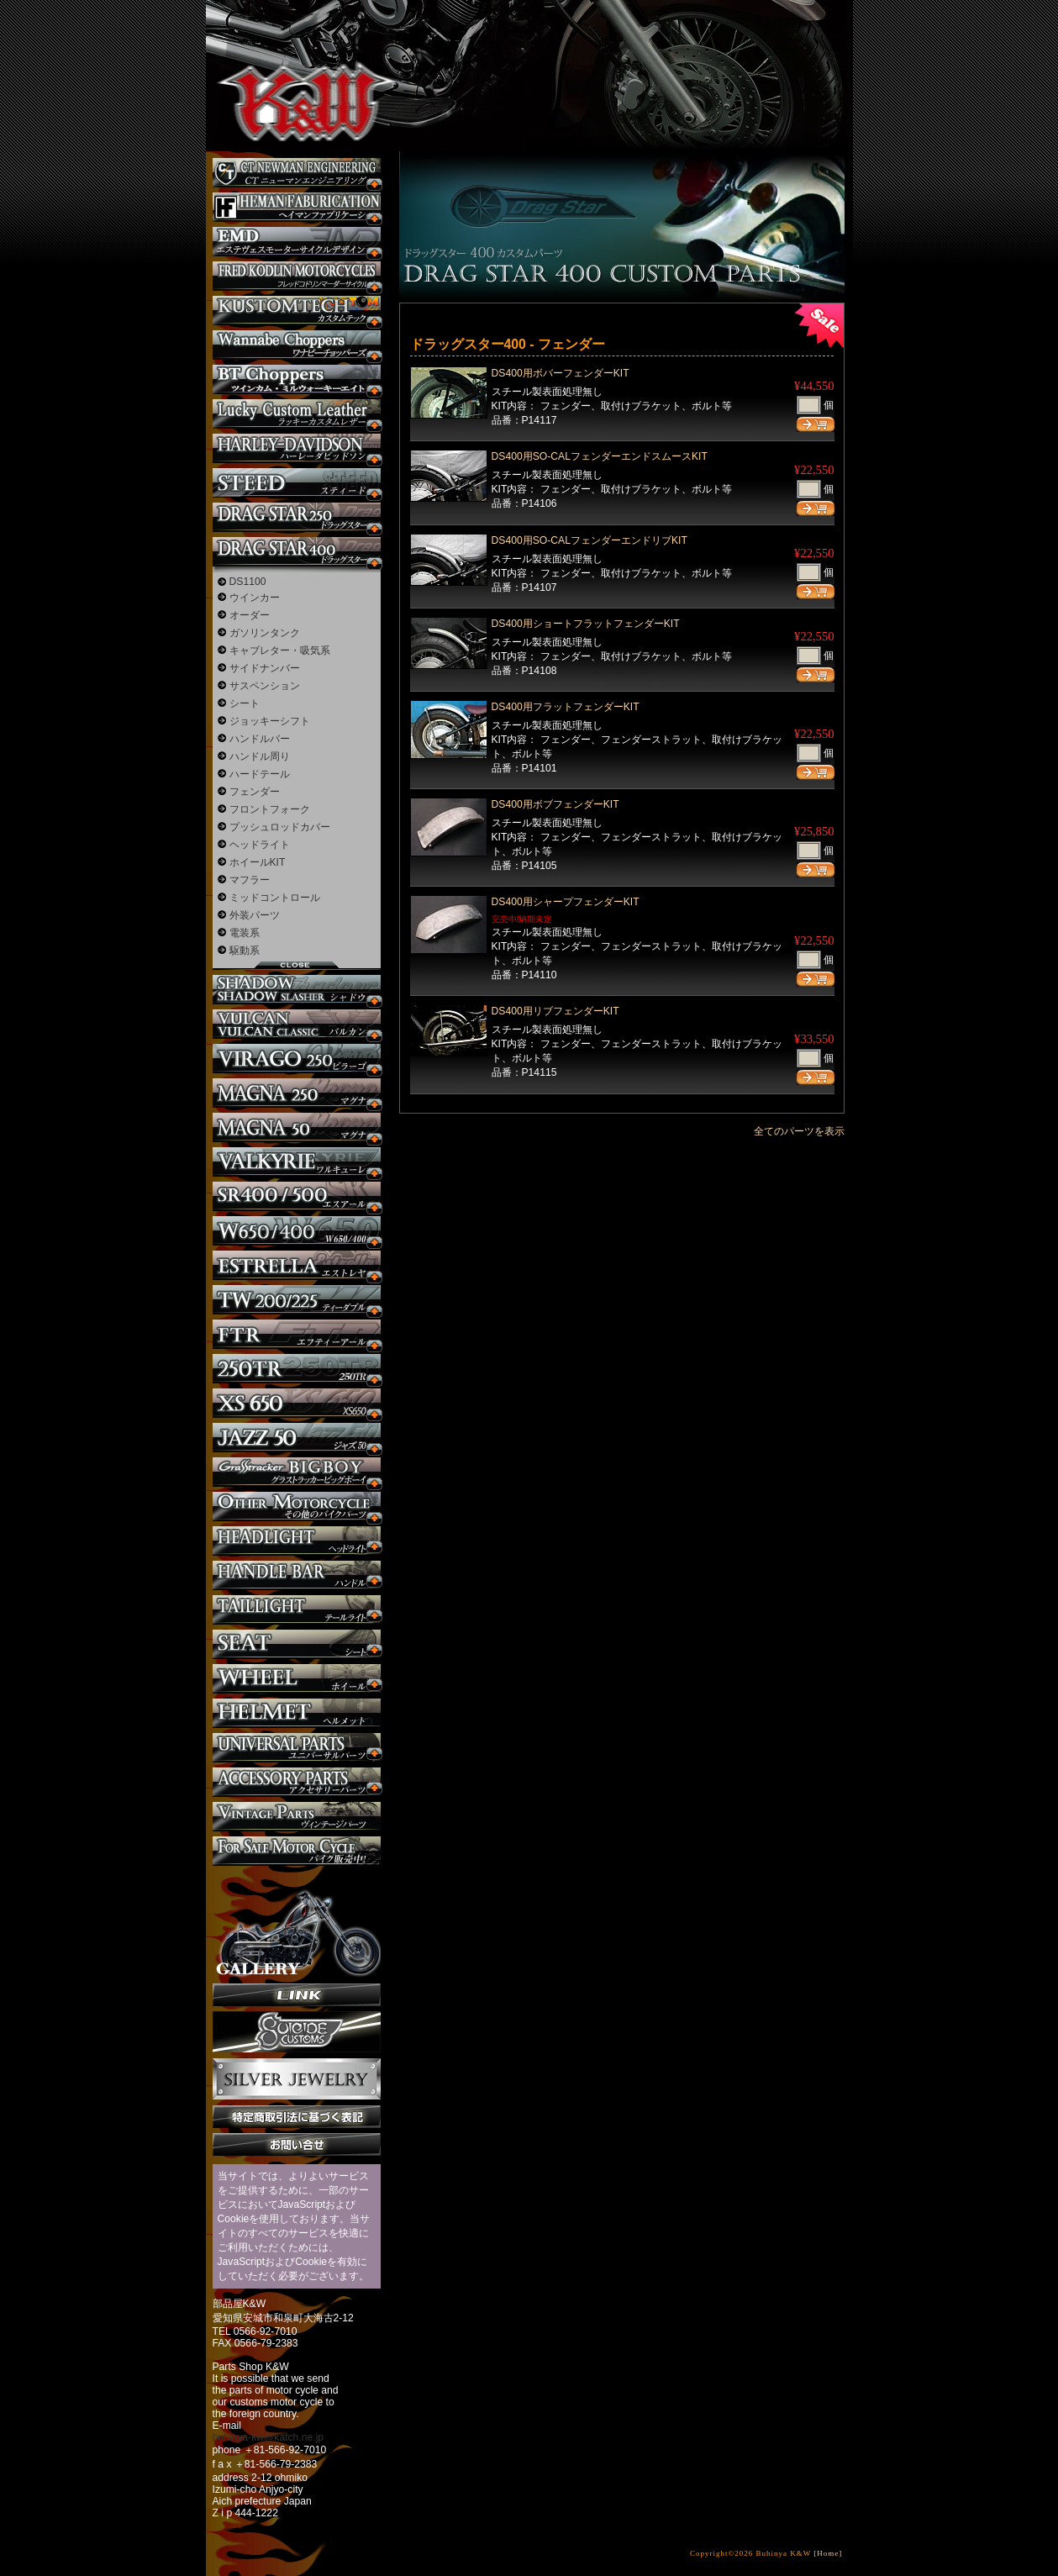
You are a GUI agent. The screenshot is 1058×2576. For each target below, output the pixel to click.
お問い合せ (297, 2144)
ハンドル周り (259, 756)
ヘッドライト (259, 845)
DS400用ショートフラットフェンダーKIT (586, 624)
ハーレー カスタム (297, 448)
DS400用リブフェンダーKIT (555, 1011)
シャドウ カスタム (297, 989)
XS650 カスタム (297, 1403)
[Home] (827, 2553)
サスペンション (264, 686)
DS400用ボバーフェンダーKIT (560, 373)
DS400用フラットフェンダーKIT (566, 707)
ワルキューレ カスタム (297, 1162)
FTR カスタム (297, 1334)
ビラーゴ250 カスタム (297, 1058)
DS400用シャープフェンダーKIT (566, 902)
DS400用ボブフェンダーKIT (555, 804)
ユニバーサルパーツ (297, 1747)
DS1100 (247, 581)
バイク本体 (297, 1851)
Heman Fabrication (297, 207)
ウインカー (254, 597)
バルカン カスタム (297, 1024)
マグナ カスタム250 (297, 1093)
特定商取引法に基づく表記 (297, 2116)
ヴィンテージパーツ (297, 1816)
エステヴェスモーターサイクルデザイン (297, 241)
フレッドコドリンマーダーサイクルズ (297, 276)
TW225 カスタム (297, 1299)
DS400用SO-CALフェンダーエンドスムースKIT (600, 456)
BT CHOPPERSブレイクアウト (297, 379)
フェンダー (254, 792)
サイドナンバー (264, 668)
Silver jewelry (297, 2079)
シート (244, 703)
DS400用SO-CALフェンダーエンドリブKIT (589, 540)
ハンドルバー (259, 739)
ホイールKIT (257, 862)
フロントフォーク (269, 809)
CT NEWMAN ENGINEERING (297, 172)
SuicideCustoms (297, 2032)
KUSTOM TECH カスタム (297, 310)
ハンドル (297, 1575)
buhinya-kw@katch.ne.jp (268, 2437)
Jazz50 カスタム (297, 1437)
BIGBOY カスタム (297, 1472)
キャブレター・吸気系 (279, 650)
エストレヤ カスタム (297, 1265)
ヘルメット (297, 1713)
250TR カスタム (297, 1368)
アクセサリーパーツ (297, 1782)
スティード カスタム (297, 483)
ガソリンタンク (264, 633)
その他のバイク (297, 1506)
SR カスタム (297, 1196)
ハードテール (259, 774)
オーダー (249, 615)
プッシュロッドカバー (279, 827)
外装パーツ (254, 915)
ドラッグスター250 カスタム (297, 517)
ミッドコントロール (274, 897)
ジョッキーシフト (269, 721)
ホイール (297, 1679)
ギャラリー (297, 1925)
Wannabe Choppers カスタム (297, 345)
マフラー (249, 880)
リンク (297, 1994)
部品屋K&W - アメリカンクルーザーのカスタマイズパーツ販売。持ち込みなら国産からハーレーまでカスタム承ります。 (294, 59)
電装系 (244, 933)
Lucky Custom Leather (297, 414)
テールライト (297, 1610)
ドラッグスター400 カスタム (297, 551)
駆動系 (244, 950)
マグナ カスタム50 (297, 1127)
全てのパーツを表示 (799, 1131)
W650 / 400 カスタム (297, 1231)
